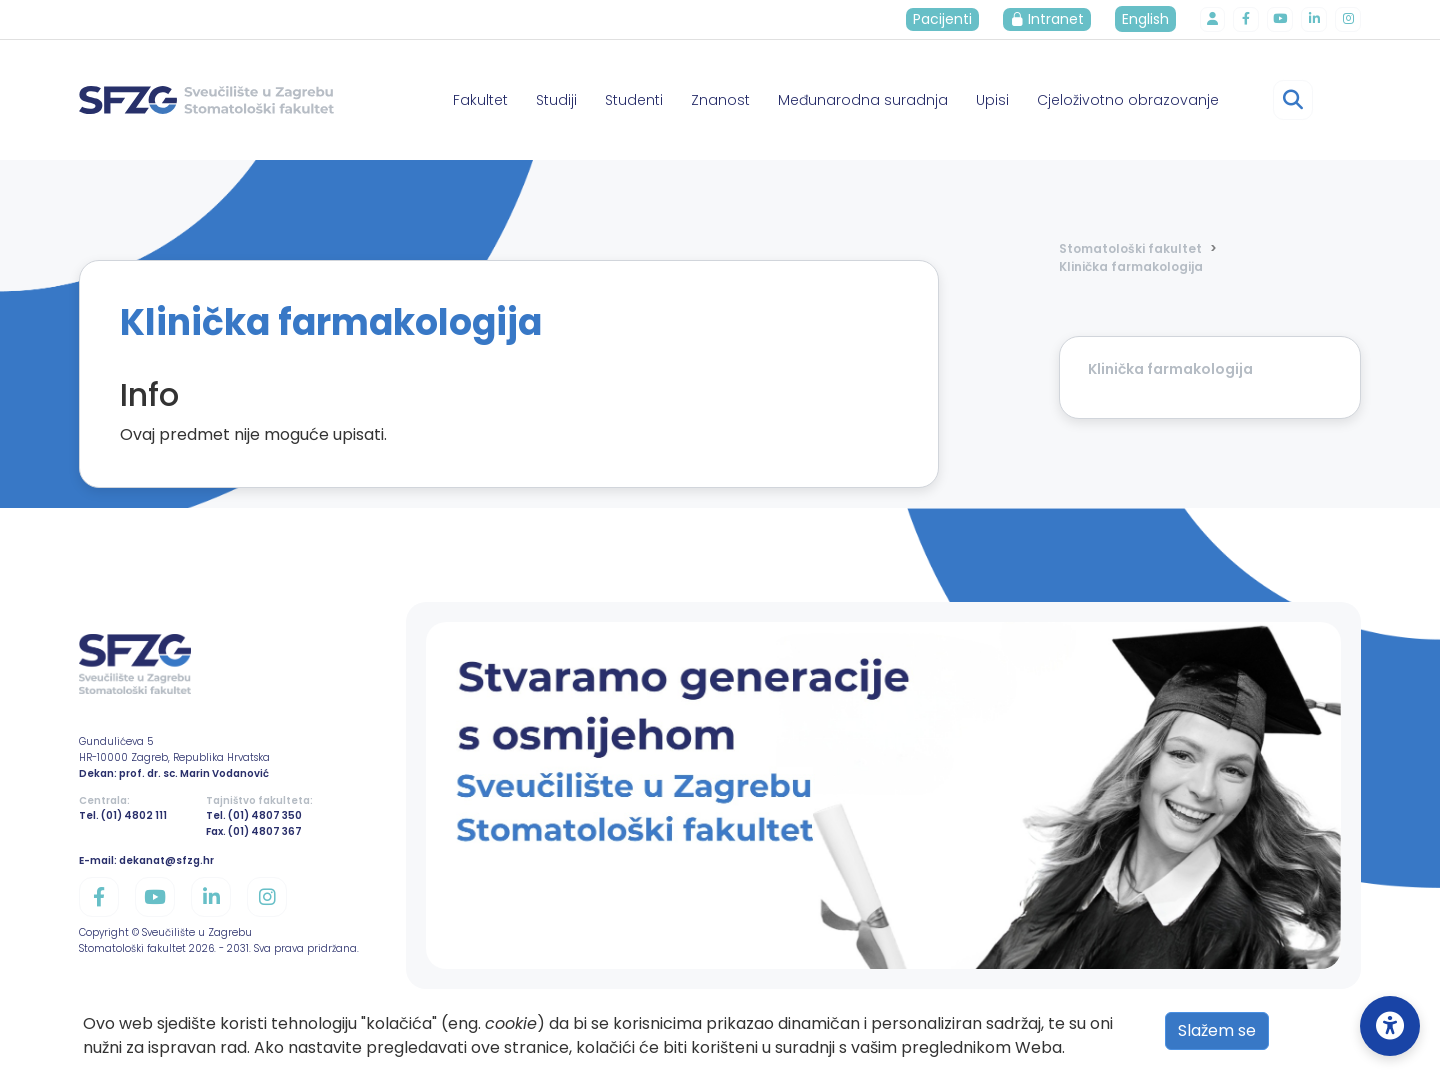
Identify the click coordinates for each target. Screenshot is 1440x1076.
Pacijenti (951, 19)
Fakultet (480, 100)
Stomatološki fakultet (1130, 248)
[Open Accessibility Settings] (1390, 1026)
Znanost (720, 100)
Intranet (1056, 19)
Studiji (556, 100)
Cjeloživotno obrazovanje (1128, 100)
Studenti (634, 100)
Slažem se (1217, 1030)
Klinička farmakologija (1131, 266)
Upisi (992, 100)
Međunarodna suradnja (863, 100)
